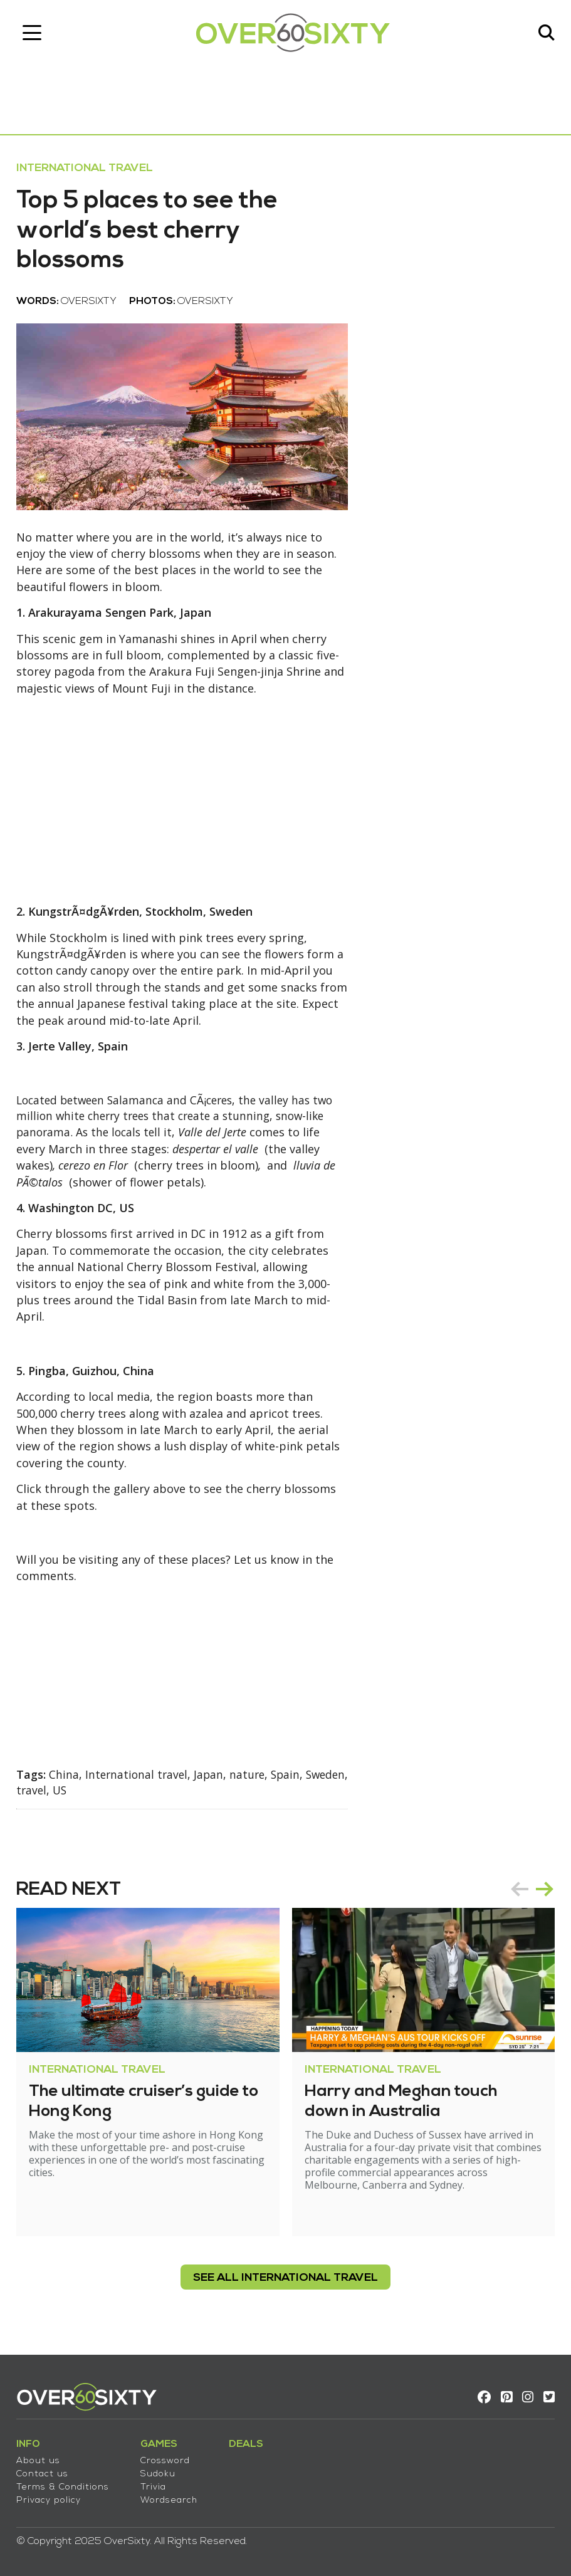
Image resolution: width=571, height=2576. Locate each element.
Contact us (45, 2470)
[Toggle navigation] (34, 34)
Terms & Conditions (65, 2483)
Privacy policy (51, 2496)
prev (517, 1890)
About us (41, 2457)
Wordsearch (171, 2496)
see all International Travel (285, 2279)
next (542, 1890)
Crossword (167, 2457)
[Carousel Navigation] (529, 1890)
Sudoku (160, 2470)
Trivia (156, 2483)
